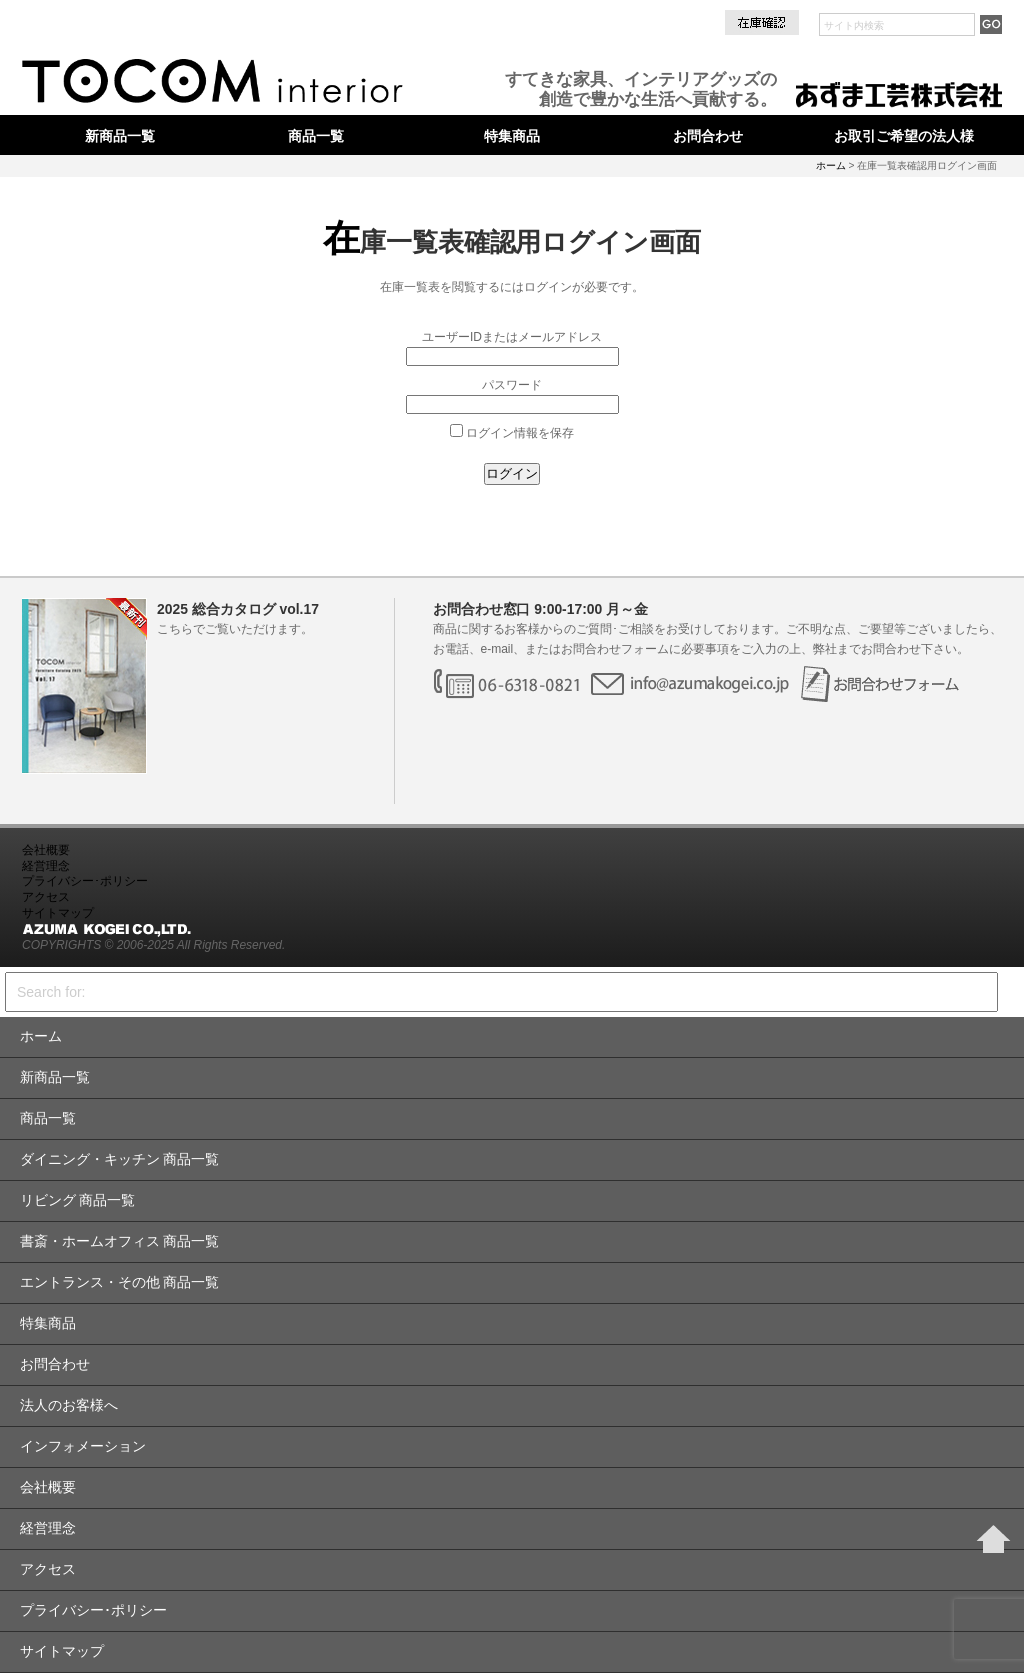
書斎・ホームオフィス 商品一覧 (119, 1241)
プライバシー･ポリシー (85, 881)
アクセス (46, 897)
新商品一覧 (120, 136)
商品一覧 (316, 136)
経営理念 (46, 866)
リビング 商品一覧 (77, 1200)
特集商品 (512, 136)
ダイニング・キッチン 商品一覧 (119, 1159)
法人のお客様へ (69, 1405)
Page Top (993, 1559)
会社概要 (46, 850)
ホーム (41, 1036)
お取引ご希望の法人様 (904, 136)
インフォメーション (83, 1446)
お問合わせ (708, 136)
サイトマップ (58, 913)
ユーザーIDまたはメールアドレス (512, 337)
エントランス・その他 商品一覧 (119, 1282)
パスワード (512, 385)
